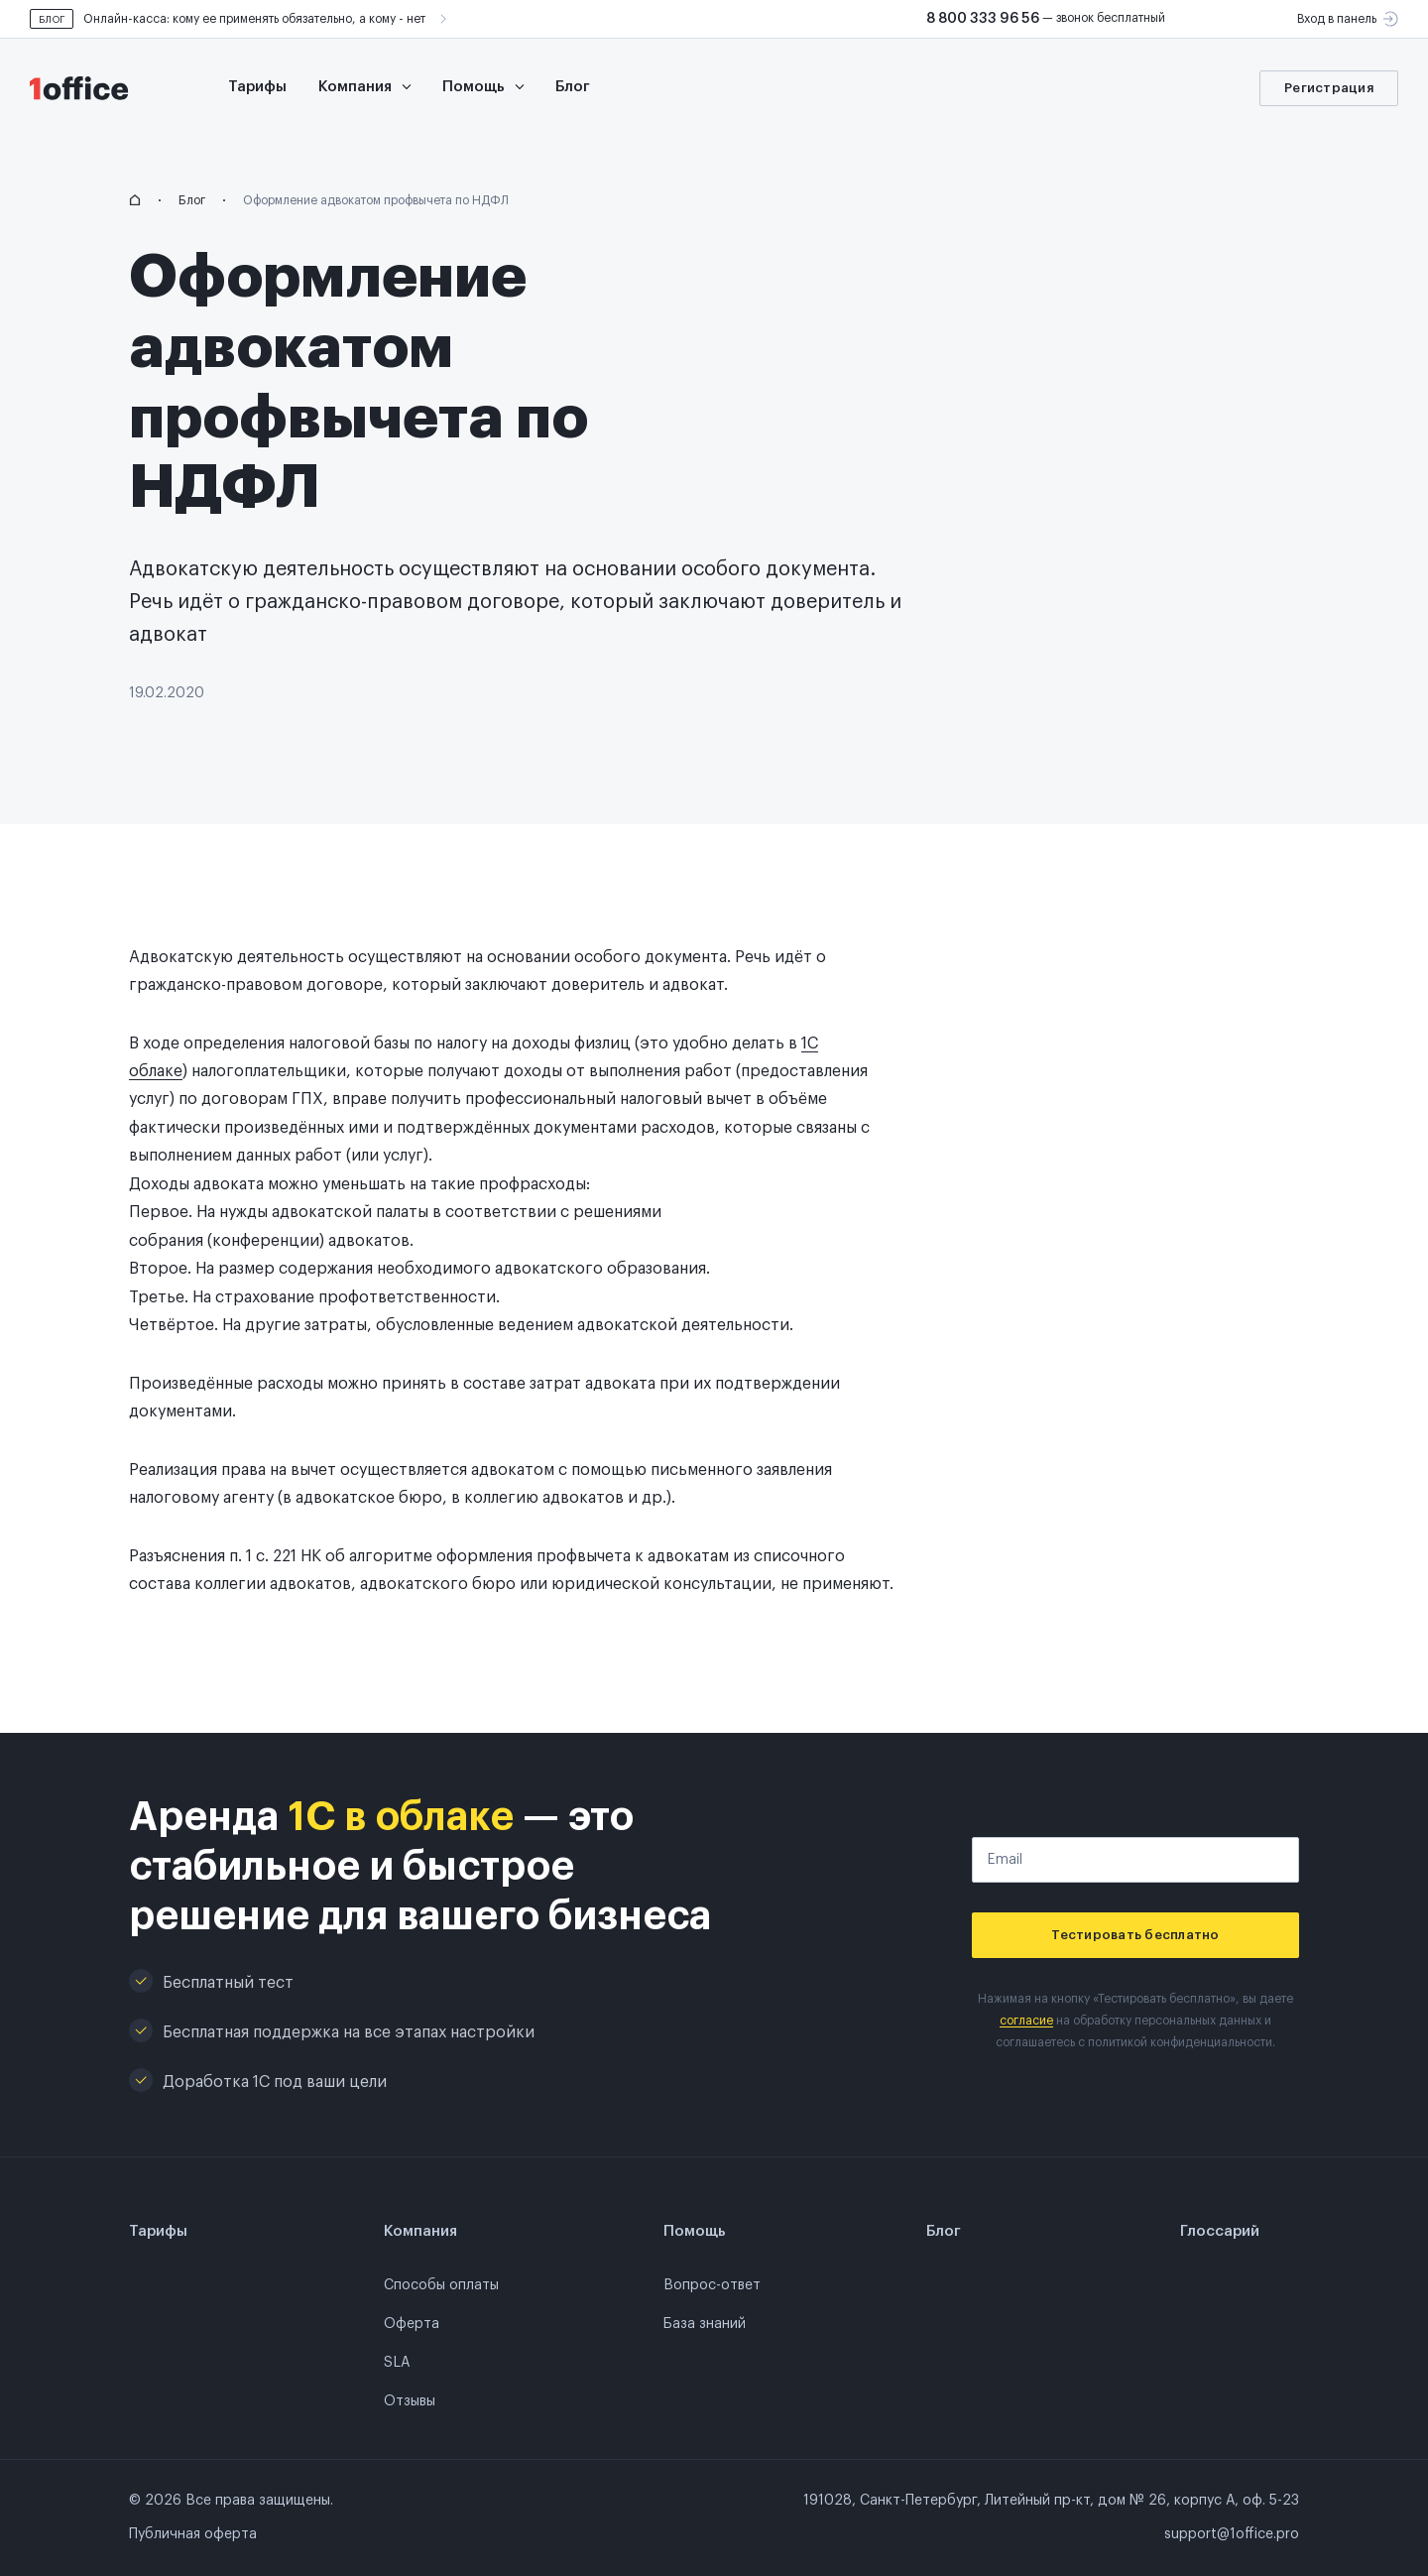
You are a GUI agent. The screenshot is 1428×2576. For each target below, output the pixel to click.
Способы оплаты (441, 2285)
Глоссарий (1219, 2231)
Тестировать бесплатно (1135, 1934)
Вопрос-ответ (712, 2285)
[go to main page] (89, 88)
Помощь (483, 86)
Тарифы (257, 86)
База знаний (704, 2324)
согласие (1026, 2020)
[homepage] (135, 200)
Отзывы (409, 2401)
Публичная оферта (193, 2534)
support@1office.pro (1231, 2534)
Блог (572, 86)
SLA (397, 2363)
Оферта (411, 2324)
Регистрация (1328, 87)
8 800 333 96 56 (982, 19)
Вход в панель (1347, 19)
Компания (364, 86)
